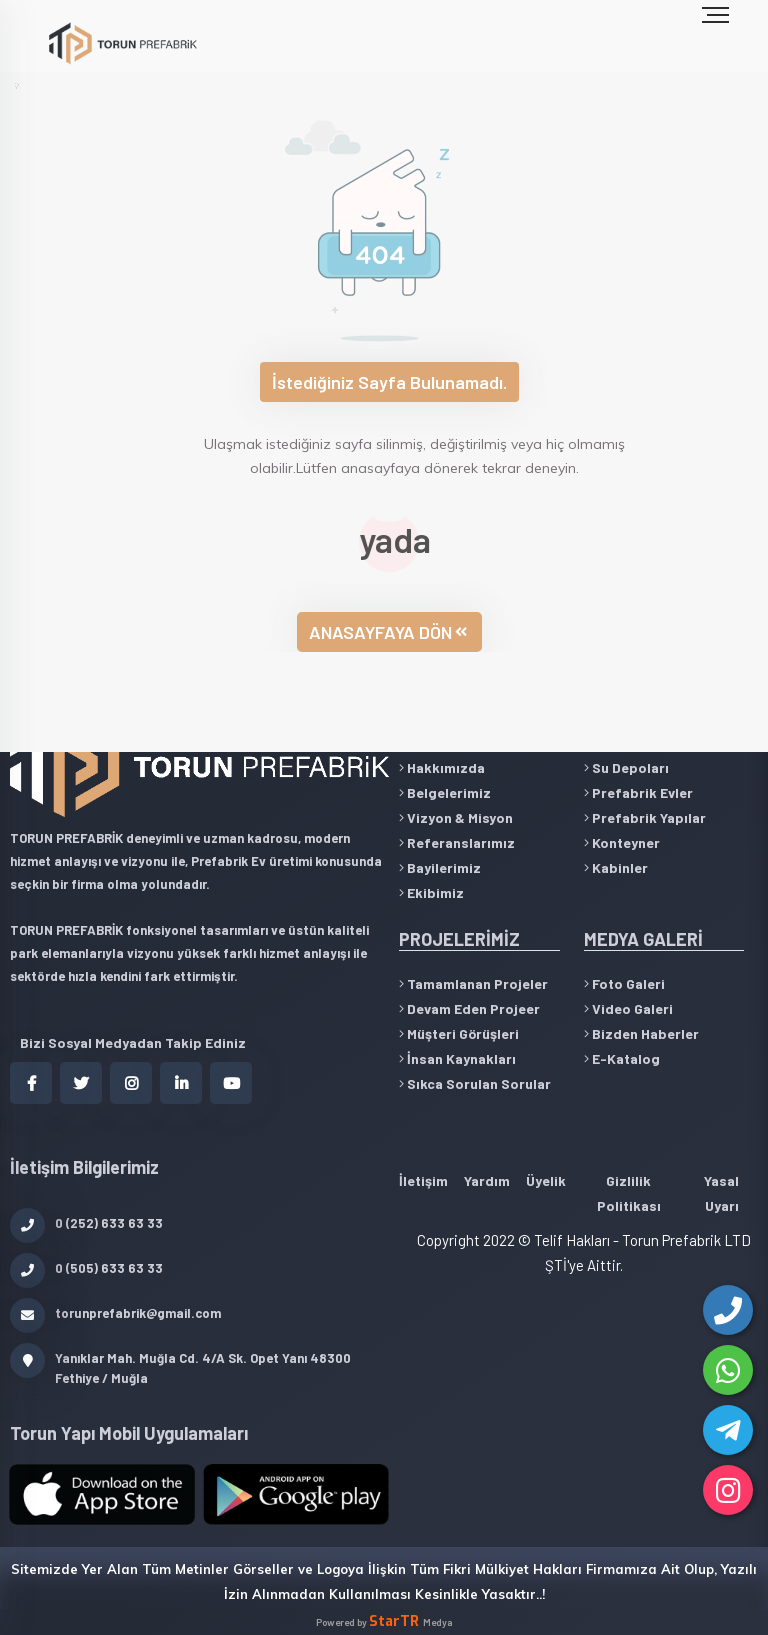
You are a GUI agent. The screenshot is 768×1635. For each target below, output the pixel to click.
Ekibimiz (431, 892)
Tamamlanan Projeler (473, 983)
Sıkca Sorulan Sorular (475, 1083)
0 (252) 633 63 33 (86, 1223)
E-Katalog (622, 1058)
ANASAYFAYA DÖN (388, 632)
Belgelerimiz (445, 792)
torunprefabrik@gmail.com (115, 1313)
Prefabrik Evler (638, 792)
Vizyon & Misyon (456, 817)
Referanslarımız (457, 842)
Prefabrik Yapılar (645, 817)
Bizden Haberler (641, 1033)
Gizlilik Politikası (629, 1193)
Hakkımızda (442, 767)
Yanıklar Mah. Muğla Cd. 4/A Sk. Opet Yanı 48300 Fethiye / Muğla (180, 1367)
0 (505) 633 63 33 (86, 1268)
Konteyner (622, 842)
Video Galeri (628, 1008)
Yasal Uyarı (721, 1193)
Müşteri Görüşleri (459, 1033)
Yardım (487, 1180)
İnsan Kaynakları (457, 1058)
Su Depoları (626, 767)
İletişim (423, 1180)
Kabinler (616, 867)
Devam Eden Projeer (469, 1008)
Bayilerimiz (440, 867)
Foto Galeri (624, 983)
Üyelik (546, 1180)
